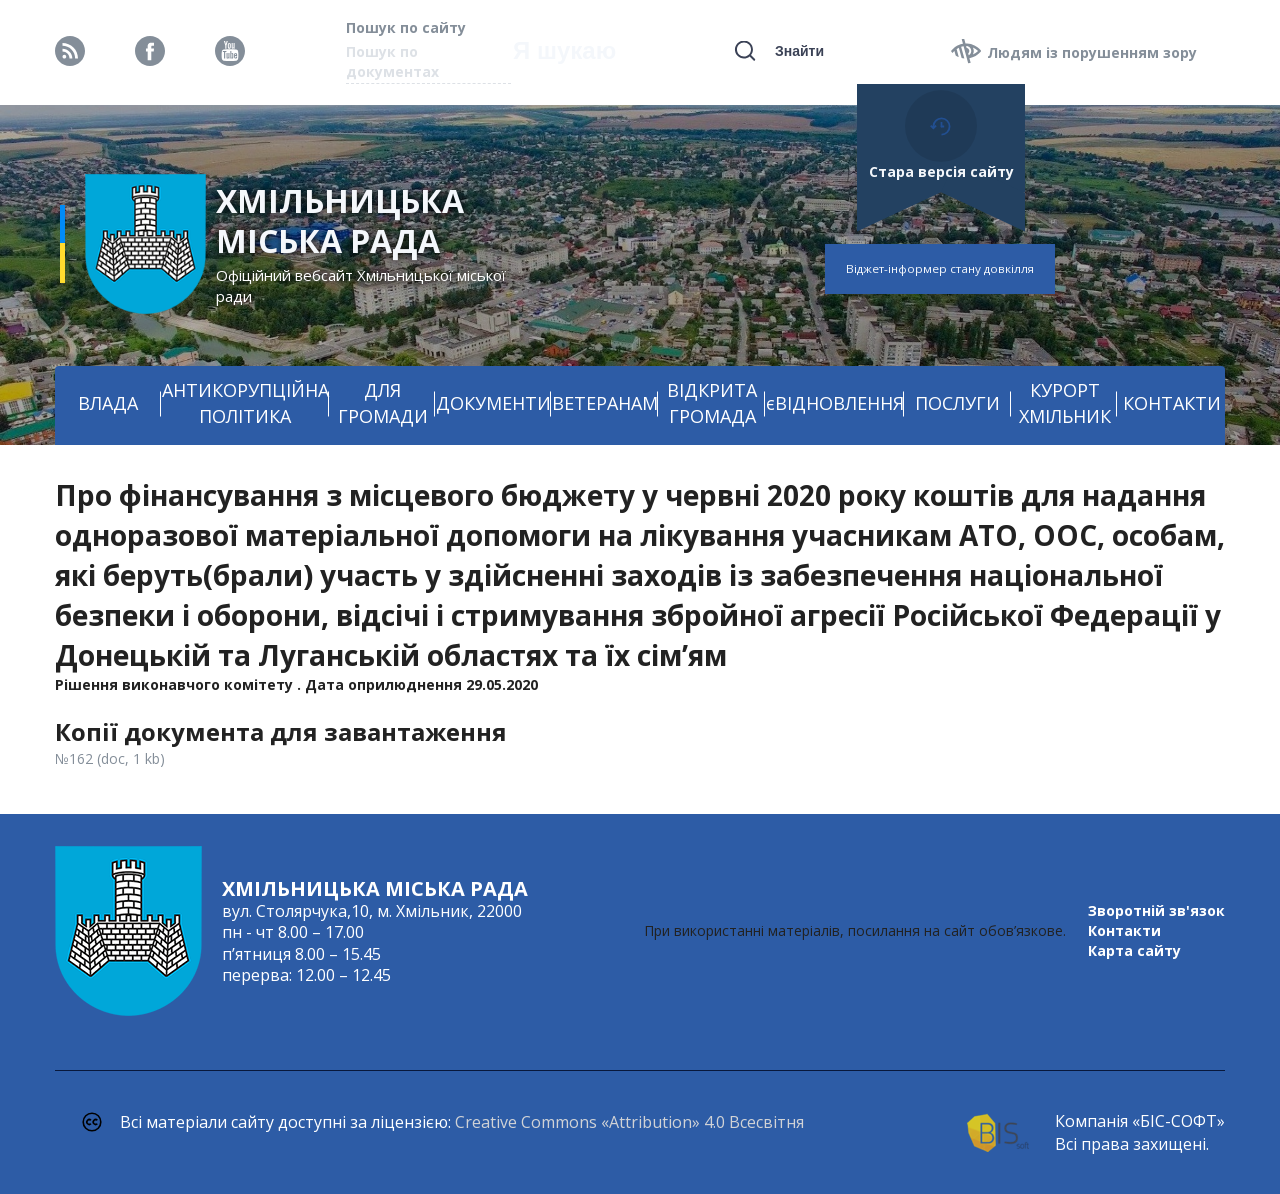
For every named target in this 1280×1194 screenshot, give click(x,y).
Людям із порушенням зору (1092, 52)
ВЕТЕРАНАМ (605, 403)
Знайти (799, 51)
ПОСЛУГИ (957, 403)
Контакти (1124, 930)
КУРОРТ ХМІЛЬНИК (1065, 403)
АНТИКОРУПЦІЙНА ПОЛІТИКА (245, 403)
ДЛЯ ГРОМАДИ (383, 403)
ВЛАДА (108, 403)
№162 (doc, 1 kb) (110, 758)
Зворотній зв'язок (1156, 910)
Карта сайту (1134, 950)
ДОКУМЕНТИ (493, 403)
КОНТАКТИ (1172, 403)
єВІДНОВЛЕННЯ (835, 403)
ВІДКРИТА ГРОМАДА (712, 403)
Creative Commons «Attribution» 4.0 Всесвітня (629, 1122)
